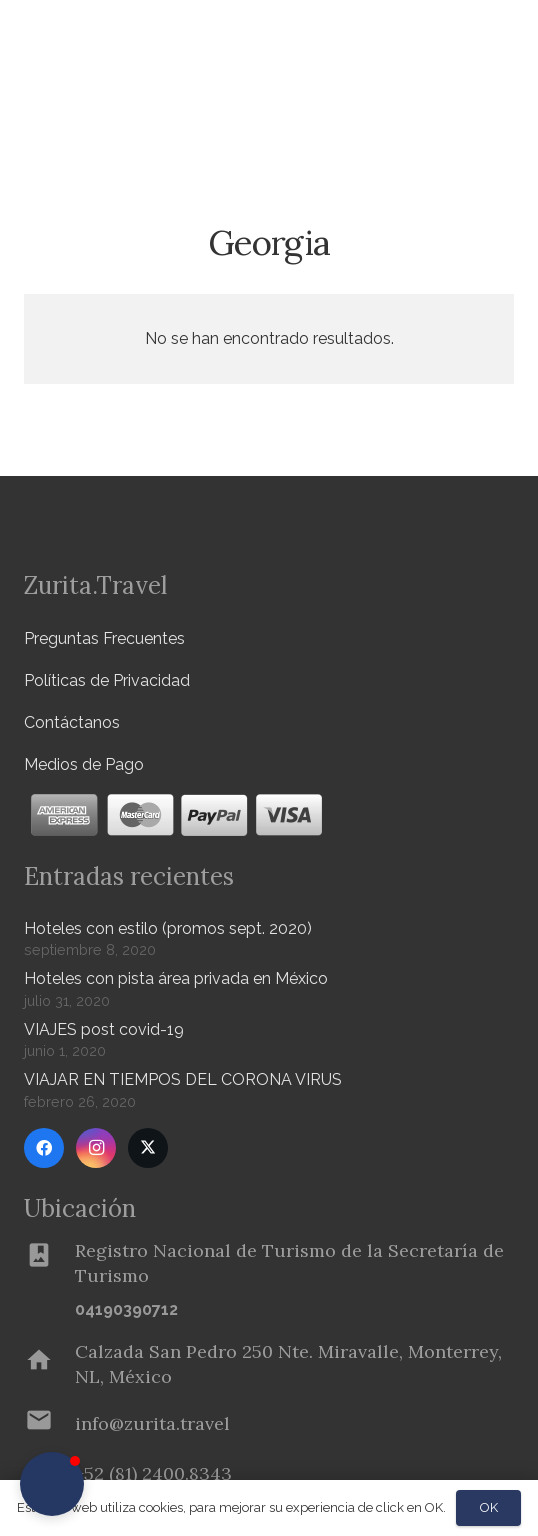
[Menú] (462, 40)
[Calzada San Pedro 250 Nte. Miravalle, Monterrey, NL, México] (49, 1364)
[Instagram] (96, 1148)
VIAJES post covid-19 (104, 1029)
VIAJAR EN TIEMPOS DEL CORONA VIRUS (183, 1079)
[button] (511, 105)
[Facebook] (44, 1148)
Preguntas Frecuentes (104, 638)
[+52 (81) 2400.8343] (153, 1473)
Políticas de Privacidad (107, 680)
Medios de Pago (84, 764)
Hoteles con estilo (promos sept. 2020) (168, 928)
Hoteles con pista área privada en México (176, 978)
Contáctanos (72, 722)
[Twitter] (148, 1148)
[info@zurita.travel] (49, 1424)
